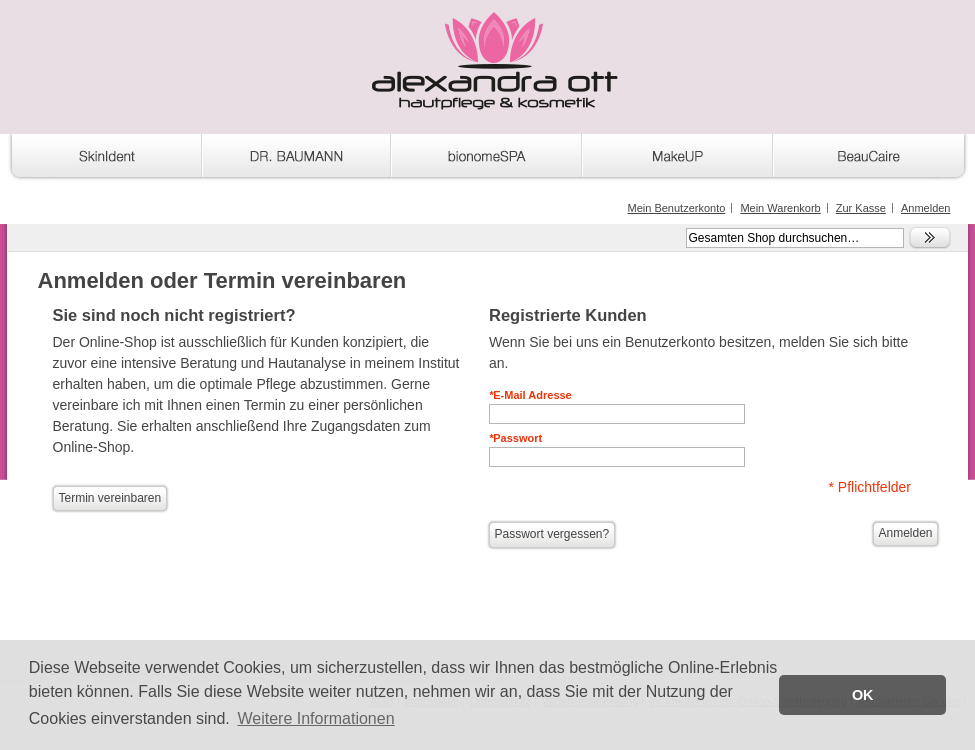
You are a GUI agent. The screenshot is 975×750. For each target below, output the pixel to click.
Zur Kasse (861, 208)
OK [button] (863, 695)
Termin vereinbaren (110, 498)
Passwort (515, 438)
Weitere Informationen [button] (315, 718)
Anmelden (926, 208)
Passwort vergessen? (552, 534)
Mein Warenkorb (780, 208)
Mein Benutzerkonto (676, 208)
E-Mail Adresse (530, 395)
